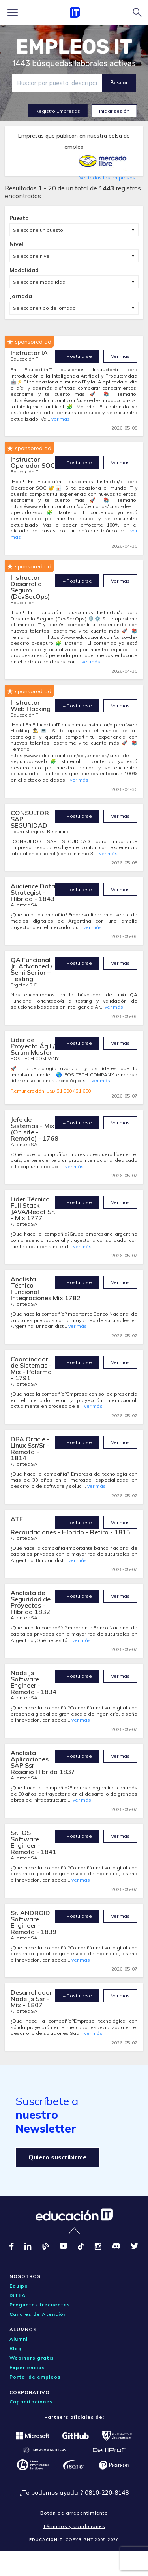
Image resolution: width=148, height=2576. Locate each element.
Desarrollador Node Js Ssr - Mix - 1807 (31, 1998)
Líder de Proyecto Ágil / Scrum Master (33, 1046)
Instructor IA (29, 353)
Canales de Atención (38, 2314)
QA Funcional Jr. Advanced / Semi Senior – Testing (31, 969)
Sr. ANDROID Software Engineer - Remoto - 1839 (33, 1922)
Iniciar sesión (114, 111)
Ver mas (120, 356)
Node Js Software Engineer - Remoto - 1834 (33, 1682)
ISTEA (17, 2295)
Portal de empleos (35, 2377)
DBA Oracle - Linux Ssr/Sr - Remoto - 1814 (30, 1448)
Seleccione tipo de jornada (44, 308)
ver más (60, 419)
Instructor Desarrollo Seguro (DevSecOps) (30, 586)
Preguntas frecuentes (39, 2305)
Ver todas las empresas (107, 178)
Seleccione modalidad (39, 282)
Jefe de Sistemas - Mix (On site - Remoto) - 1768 (34, 1128)
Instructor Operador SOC (33, 462)
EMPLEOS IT (74, 47)
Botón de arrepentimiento (74, 2513)
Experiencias (27, 2367)
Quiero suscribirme (57, 2157)
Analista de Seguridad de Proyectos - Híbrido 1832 (31, 1602)
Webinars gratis (31, 2358)
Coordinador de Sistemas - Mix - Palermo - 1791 (31, 1368)
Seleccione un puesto (38, 230)
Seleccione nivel (32, 256)
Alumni (18, 2339)
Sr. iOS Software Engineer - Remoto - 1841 (33, 1842)
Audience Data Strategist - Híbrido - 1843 (33, 892)
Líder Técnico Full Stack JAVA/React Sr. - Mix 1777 (33, 1208)
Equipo (18, 2286)
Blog (15, 2348)
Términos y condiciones (74, 2526)
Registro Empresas (58, 111)
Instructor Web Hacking (31, 705)
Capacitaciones (31, 2402)
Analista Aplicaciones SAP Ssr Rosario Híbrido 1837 (43, 1762)
